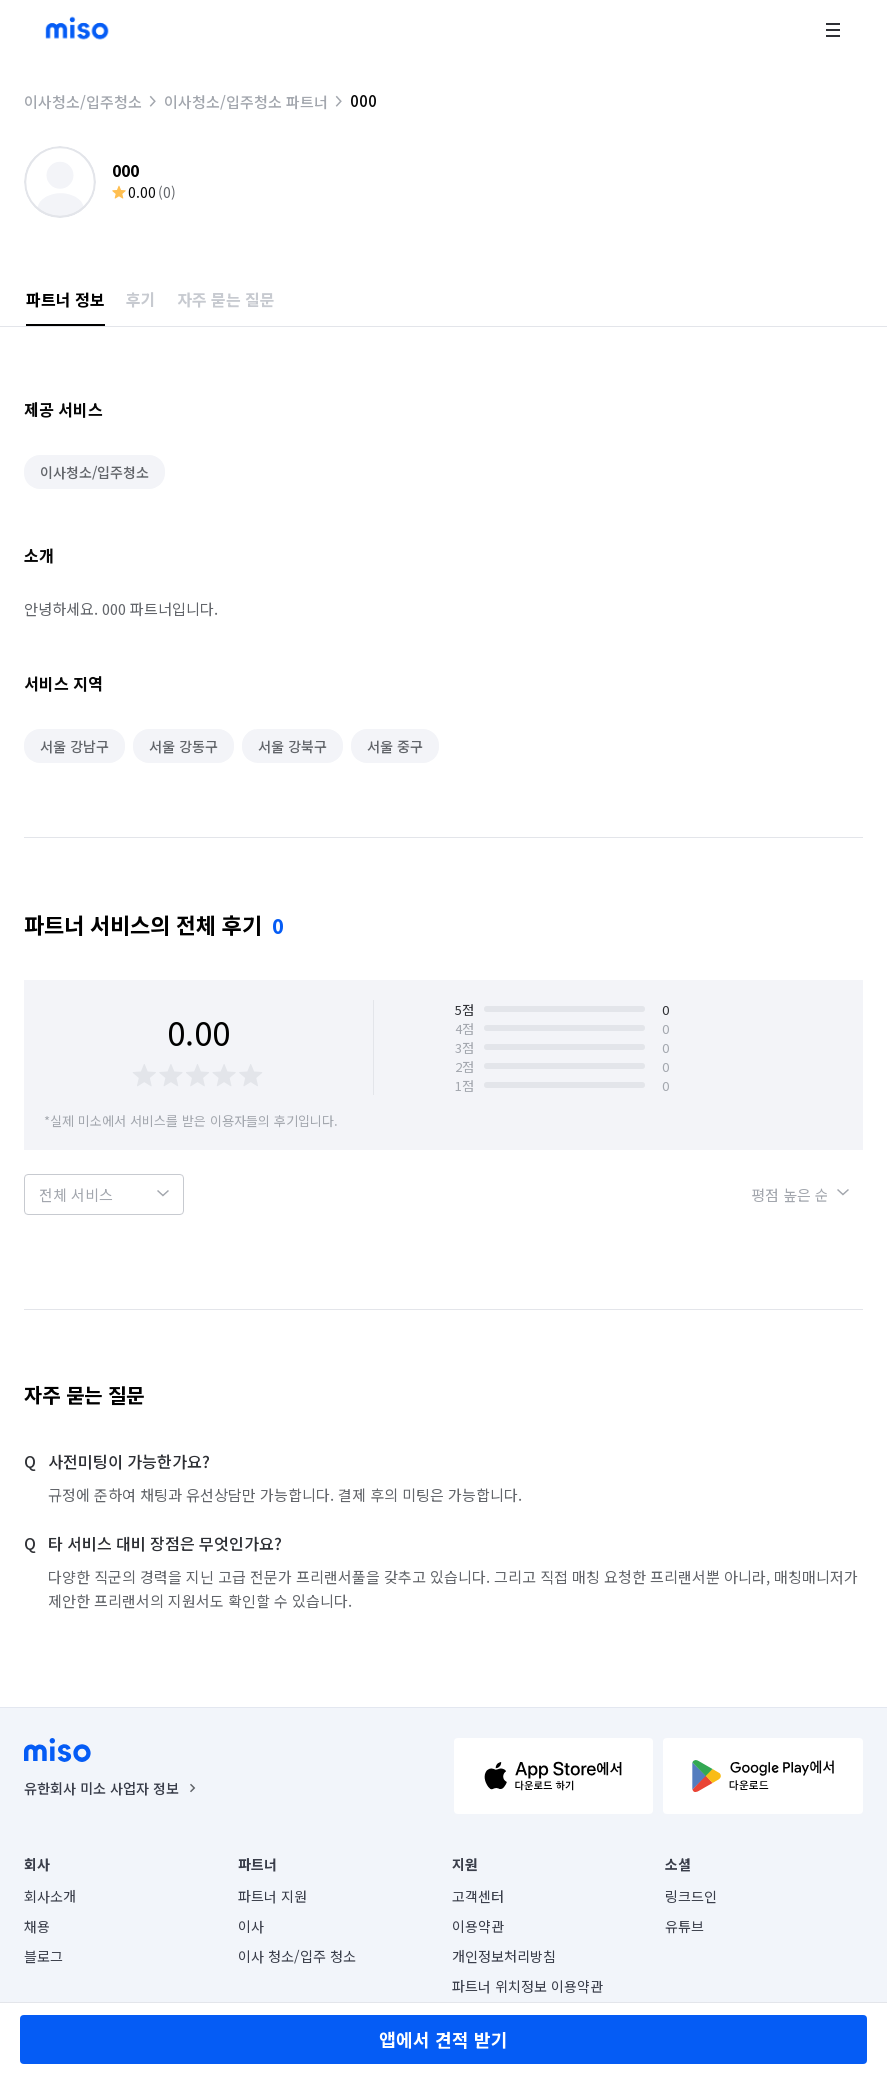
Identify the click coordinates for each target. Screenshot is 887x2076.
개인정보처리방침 (504, 1956)
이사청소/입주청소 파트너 (246, 101)
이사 (251, 1926)
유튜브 (684, 1926)
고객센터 (478, 1896)
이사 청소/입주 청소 (297, 1956)
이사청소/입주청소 (83, 101)
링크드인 (691, 1896)
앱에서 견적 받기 (443, 2039)
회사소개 (50, 1896)
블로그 (43, 1956)
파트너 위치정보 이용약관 (527, 1986)
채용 (37, 1926)
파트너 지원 (272, 1896)
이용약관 (478, 1926)
